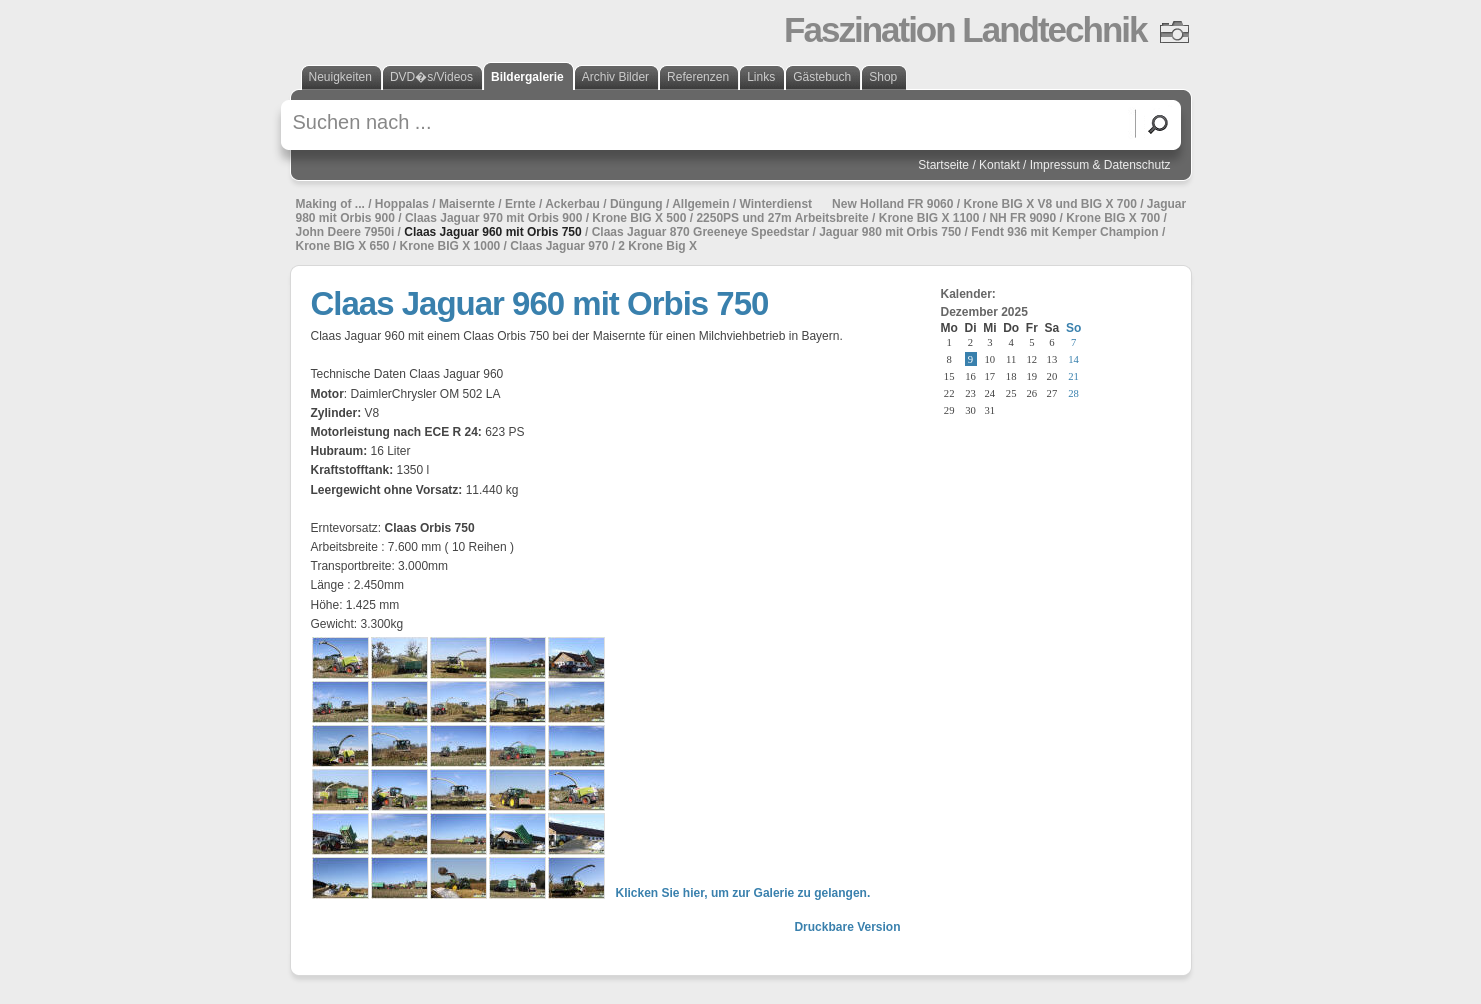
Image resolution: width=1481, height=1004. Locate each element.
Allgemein (700, 204)
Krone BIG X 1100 (929, 218)
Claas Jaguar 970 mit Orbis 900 (493, 218)
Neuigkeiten (340, 77)
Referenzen (698, 77)
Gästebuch (822, 77)
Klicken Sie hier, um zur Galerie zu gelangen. (743, 893)
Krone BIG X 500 (639, 218)
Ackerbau (572, 204)
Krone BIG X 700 (1113, 218)
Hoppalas (402, 204)
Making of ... (330, 204)
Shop (883, 77)
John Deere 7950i (345, 232)
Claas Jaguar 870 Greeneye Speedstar (700, 232)
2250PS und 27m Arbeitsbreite (782, 218)
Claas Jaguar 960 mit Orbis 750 (492, 232)
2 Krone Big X (657, 246)
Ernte (520, 204)
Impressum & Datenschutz (1100, 165)
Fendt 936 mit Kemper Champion (1064, 232)
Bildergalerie (527, 77)
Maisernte (467, 204)
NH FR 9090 (1022, 218)
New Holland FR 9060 (892, 204)
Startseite (943, 165)
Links (761, 77)
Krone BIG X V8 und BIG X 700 (1049, 204)
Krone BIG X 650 (343, 246)
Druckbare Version (847, 927)
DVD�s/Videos (431, 77)
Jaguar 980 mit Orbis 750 (890, 232)
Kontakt (999, 165)
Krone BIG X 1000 (450, 246)
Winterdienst (776, 204)
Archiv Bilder (615, 77)
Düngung (636, 204)
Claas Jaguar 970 (559, 246)
